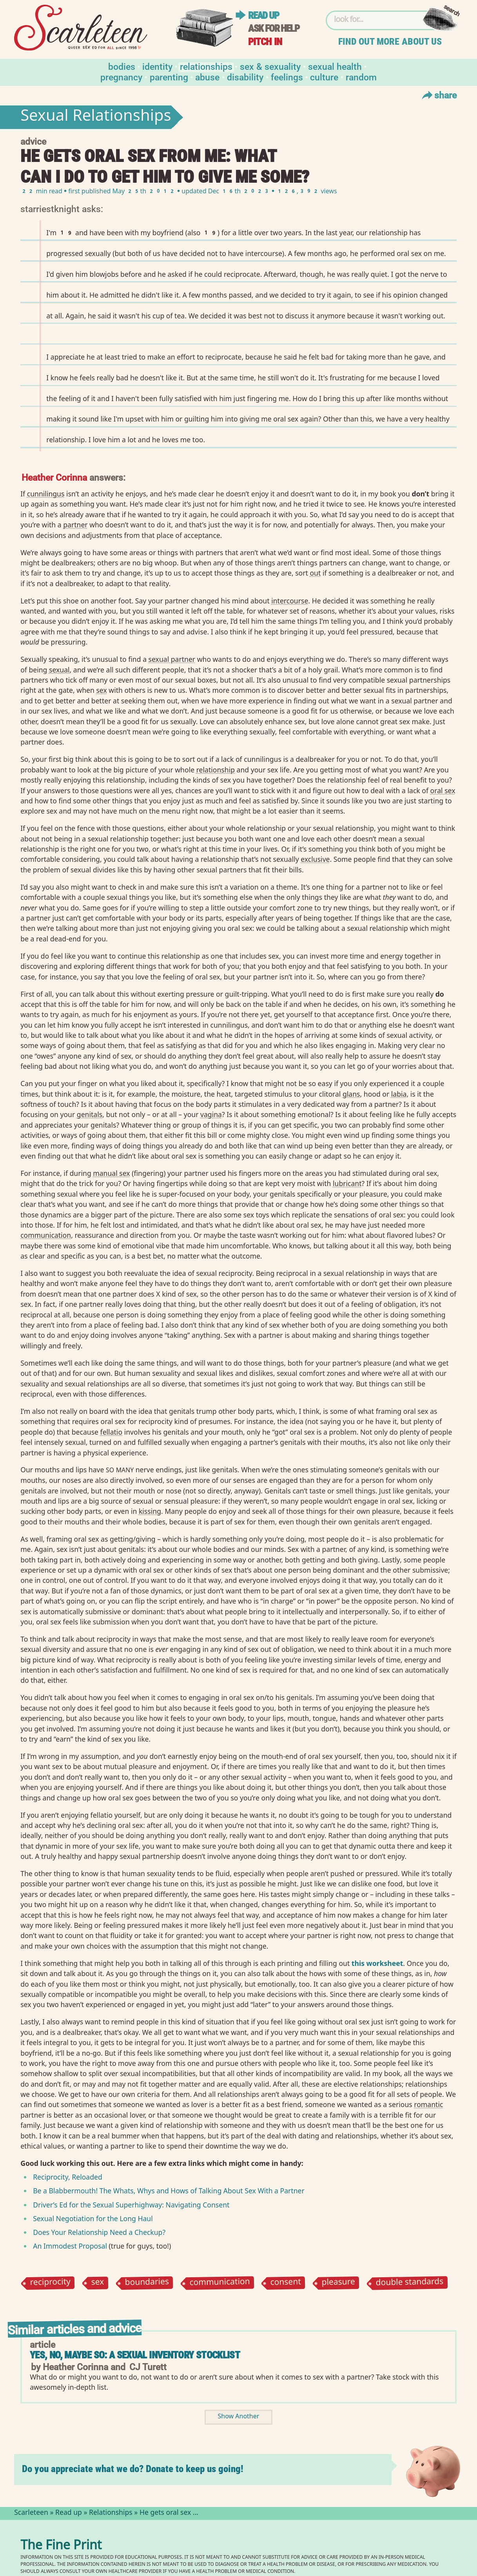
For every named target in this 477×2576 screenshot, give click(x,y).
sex (97, 2283)
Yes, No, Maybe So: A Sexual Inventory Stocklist (135, 2355)
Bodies (121, 66)
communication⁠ (45, 1235)
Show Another (238, 2417)
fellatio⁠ (111, 1432)
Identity (157, 66)
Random (361, 76)
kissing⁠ (150, 1511)
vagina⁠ (211, 1114)
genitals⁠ (89, 1114)
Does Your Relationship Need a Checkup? (99, 2232)
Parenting (169, 76)
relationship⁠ (215, 769)
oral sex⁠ (442, 790)
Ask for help (273, 28)
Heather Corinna (54, 477)
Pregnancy (121, 76)
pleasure (338, 2282)
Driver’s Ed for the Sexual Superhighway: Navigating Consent (131, 2204)
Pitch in (265, 41)
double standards (410, 2283)
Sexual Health (335, 66)
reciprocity (50, 2283)
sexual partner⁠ (172, 659)
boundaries (147, 2283)
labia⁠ (399, 1094)
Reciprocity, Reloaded (67, 2177)
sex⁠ (101, 690)
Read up (263, 15)
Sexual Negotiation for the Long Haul (93, 2218)
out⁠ (315, 573)
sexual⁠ (59, 669)
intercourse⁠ (289, 600)
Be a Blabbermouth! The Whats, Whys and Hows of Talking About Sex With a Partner (169, 2190)
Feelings (287, 76)
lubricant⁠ (347, 1183)
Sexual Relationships (95, 117)
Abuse (207, 76)
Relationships (206, 66)
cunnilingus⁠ (46, 493)
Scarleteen (31, 2513)
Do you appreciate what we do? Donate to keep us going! (132, 2468)
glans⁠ (351, 1094)
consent (285, 2282)
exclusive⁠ (315, 859)
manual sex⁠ (111, 1173)
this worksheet (377, 1963)
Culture (324, 76)
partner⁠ (75, 524)
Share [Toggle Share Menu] (438, 95)
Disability (245, 76)
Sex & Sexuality (270, 66)
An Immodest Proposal (70, 2246)
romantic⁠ (428, 2104)
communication (219, 2283)
